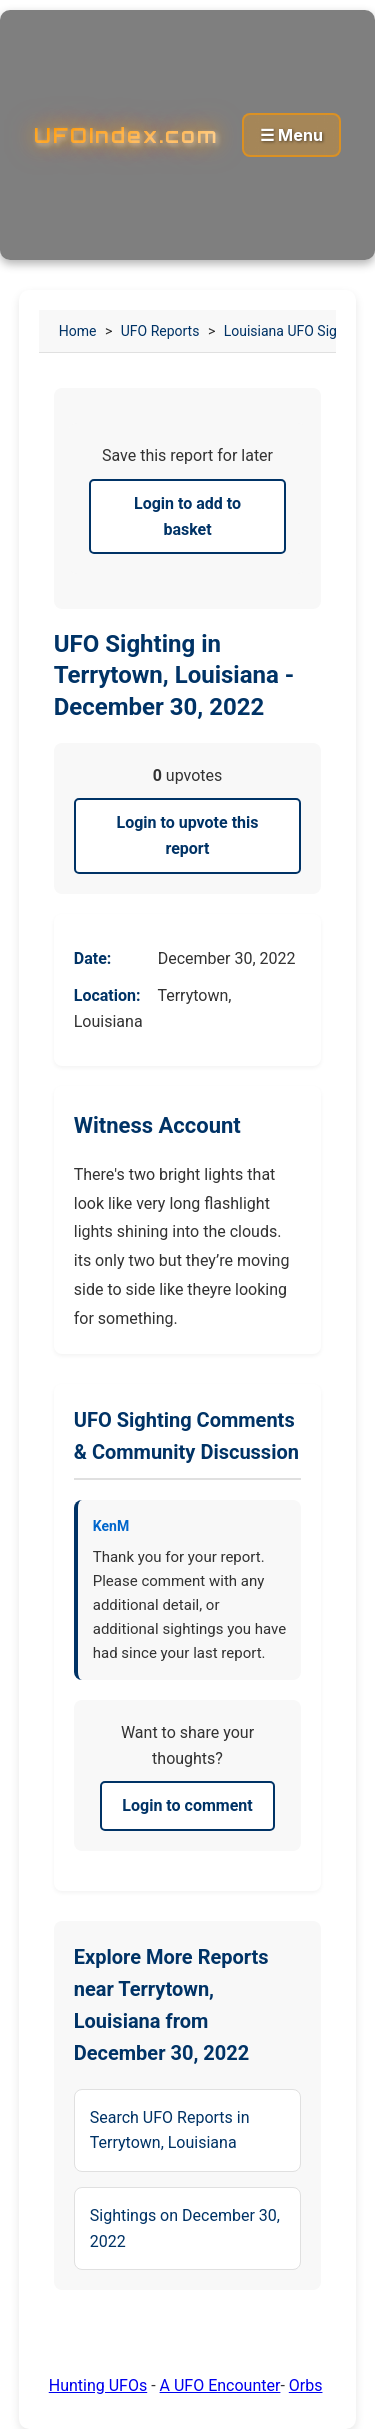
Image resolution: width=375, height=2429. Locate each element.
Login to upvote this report (188, 835)
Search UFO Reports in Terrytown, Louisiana (170, 2130)
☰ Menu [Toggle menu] (291, 135)
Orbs (306, 2385)
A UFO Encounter (220, 2385)
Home (78, 331)
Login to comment (187, 1805)
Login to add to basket (187, 516)
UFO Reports (160, 331)
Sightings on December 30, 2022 (185, 2228)
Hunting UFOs (98, 2385)
